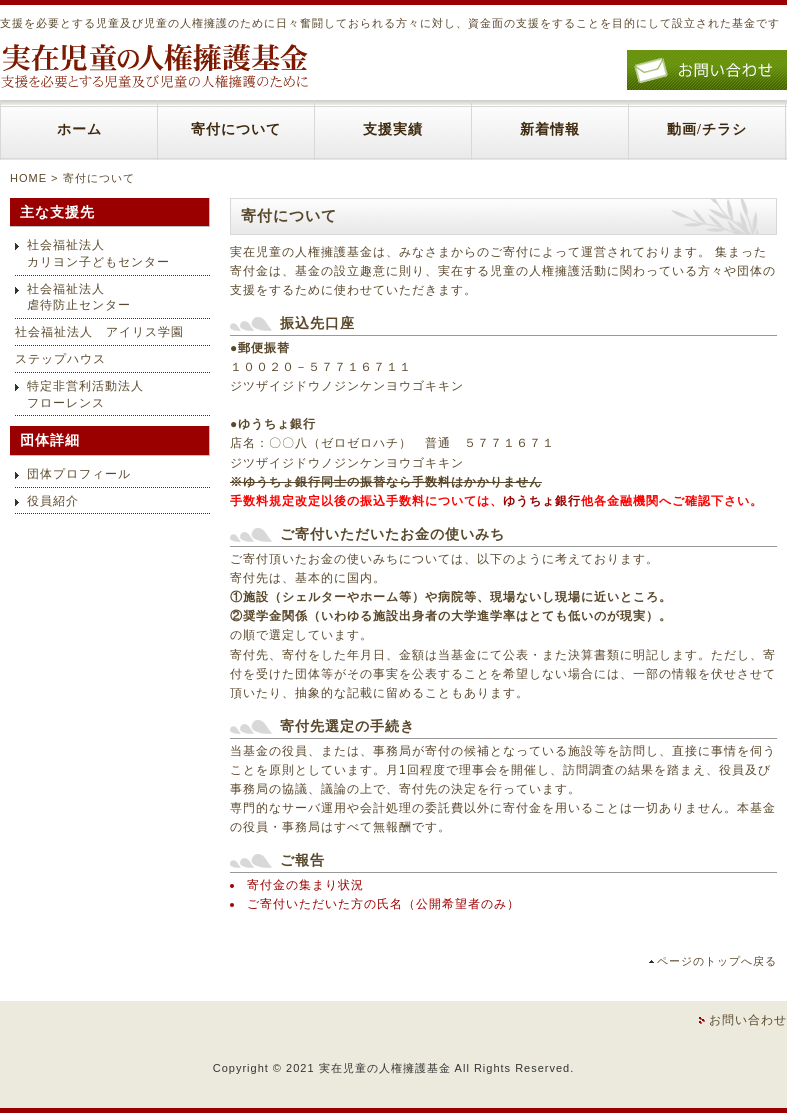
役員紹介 (53, 501)
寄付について (236, 129)
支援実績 (393, 129)
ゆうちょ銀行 (542, 501)
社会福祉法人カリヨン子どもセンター (98, 253)
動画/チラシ (707, 129)
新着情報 (550, 129)
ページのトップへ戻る (717, 961)
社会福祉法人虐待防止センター (79, 297)
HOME (28, 178)
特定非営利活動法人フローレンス (85, 394)
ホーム (79, 129)
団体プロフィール (79, 474)
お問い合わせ (748, 1020)
